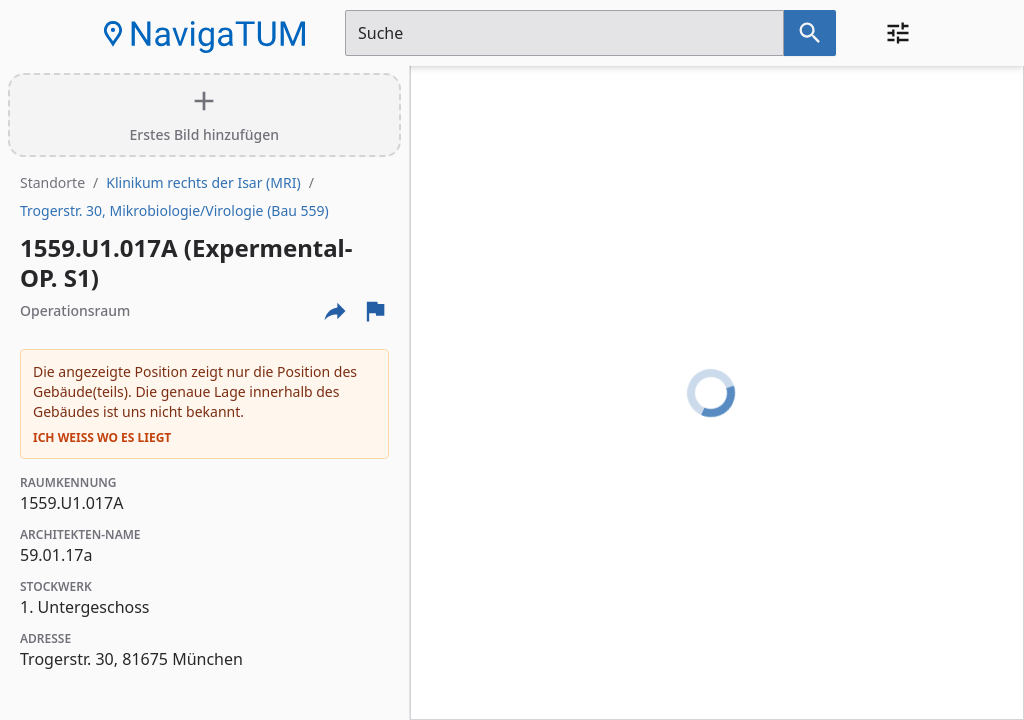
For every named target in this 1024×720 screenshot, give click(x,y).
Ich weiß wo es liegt (102, 438)
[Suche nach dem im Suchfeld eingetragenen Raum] (810, 33)
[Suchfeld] (564, 33)
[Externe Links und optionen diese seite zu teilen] (335, 311)
